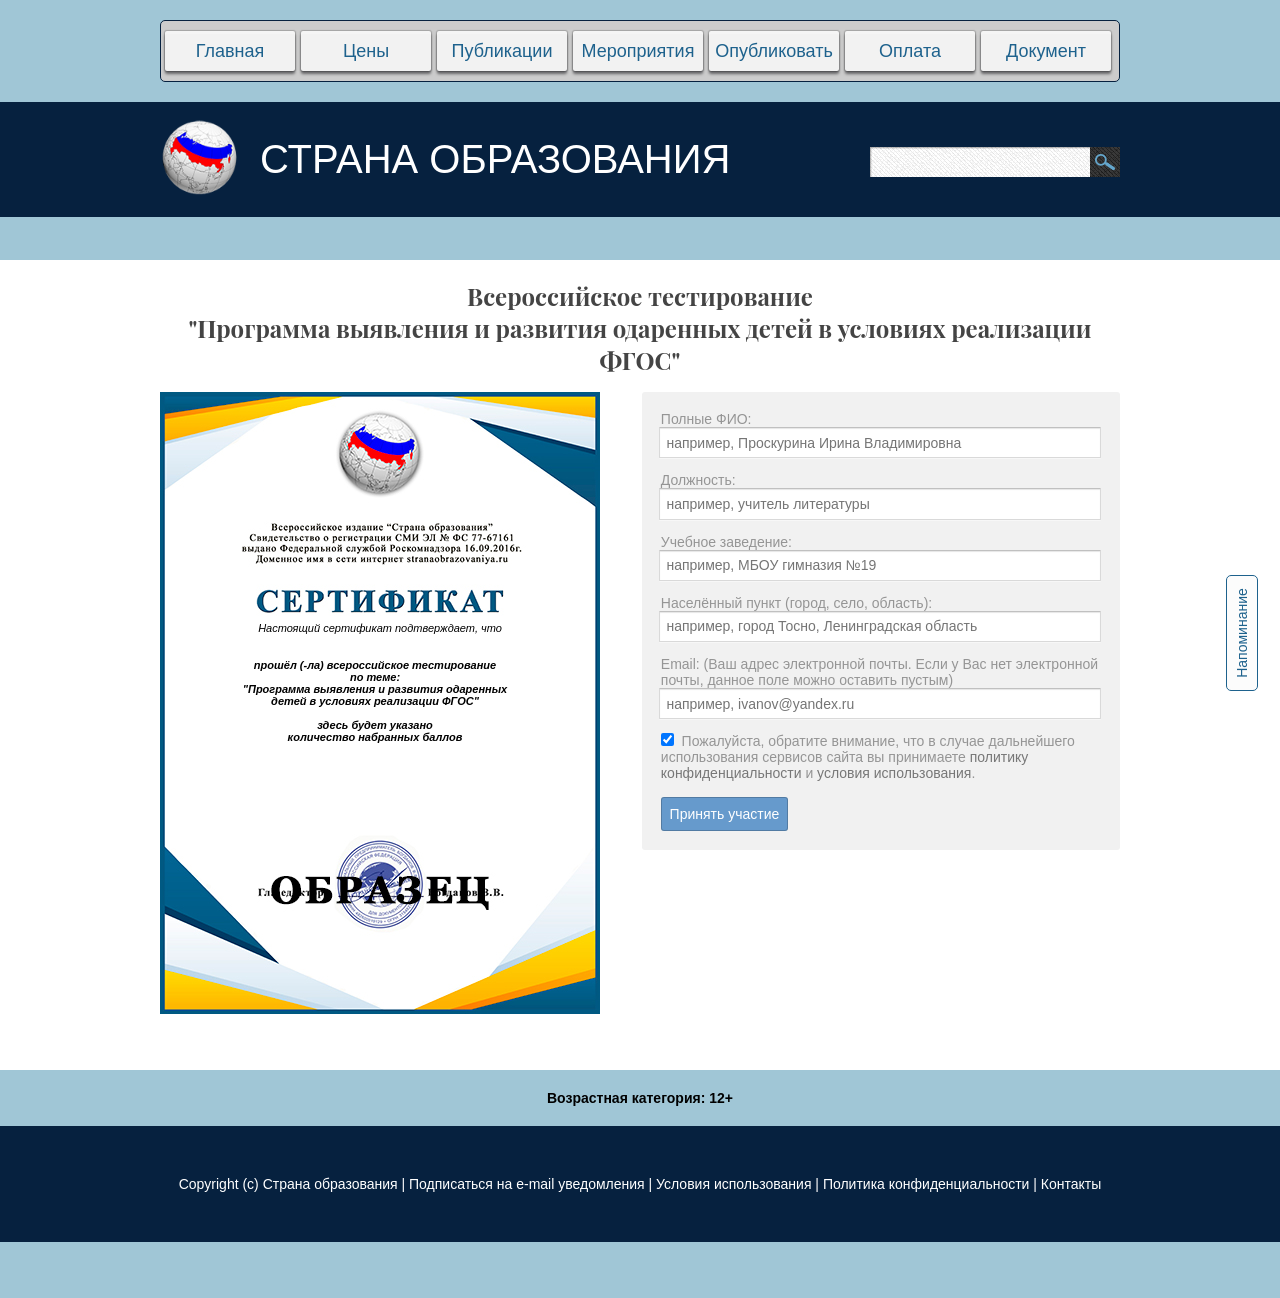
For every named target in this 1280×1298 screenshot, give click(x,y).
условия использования (894, 773)
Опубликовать (774, 51)
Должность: (698, 480)
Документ (1046, 51)
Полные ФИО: (706, 419)
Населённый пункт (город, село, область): (796, 603)
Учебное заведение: (726, 542)
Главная (230, 51)
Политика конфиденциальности (926, 1184)
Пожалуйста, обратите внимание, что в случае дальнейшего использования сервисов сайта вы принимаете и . (868, 757)
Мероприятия (638, 51)
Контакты (1071, 1184)
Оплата (910, 51)
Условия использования (733, 1184)
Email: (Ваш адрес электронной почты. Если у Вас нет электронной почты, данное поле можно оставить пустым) (879, 672)
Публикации (502, 51)
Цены (366, 51)
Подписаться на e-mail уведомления (527, 1184)
